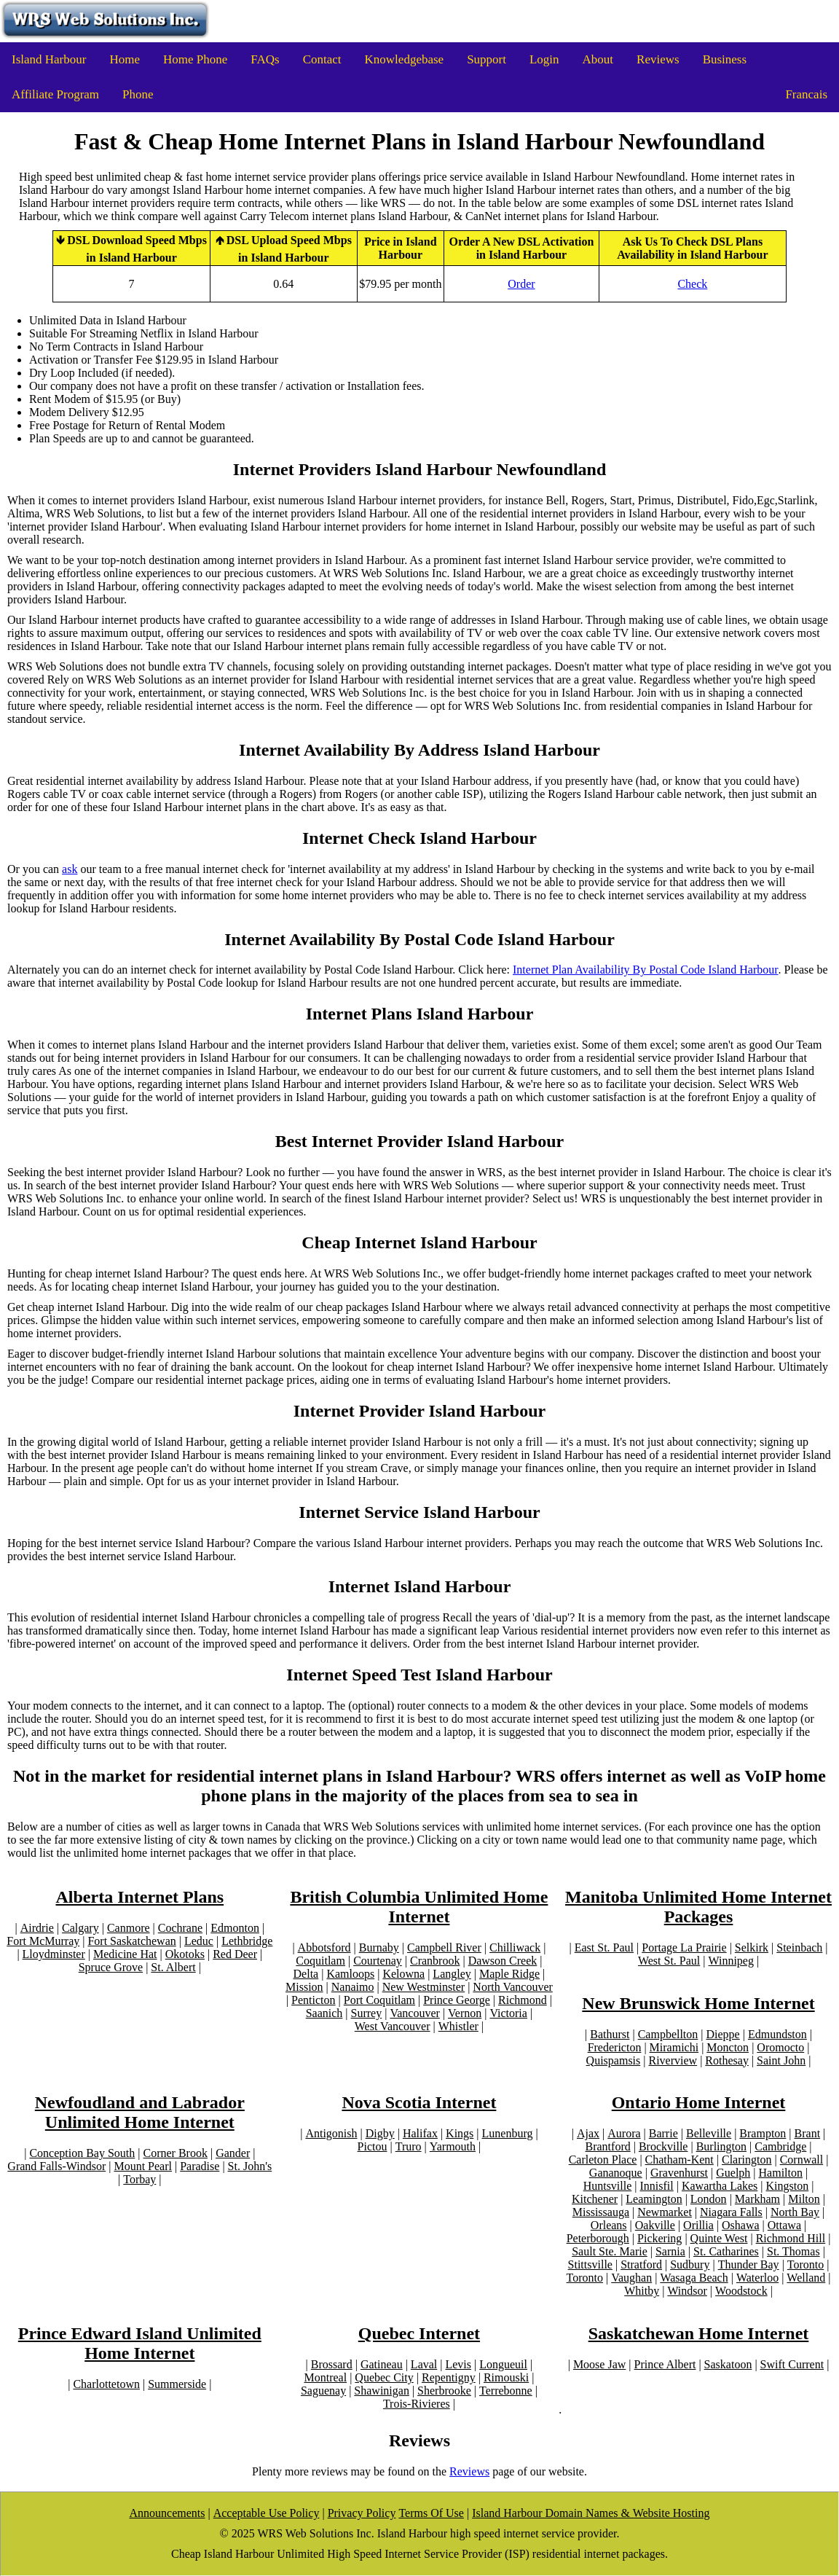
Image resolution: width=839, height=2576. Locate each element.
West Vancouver (392, 2026)
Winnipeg (730, 1960)
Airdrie (37, 1928)
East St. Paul (604, 1947)
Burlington (721, 2146)
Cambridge (780, 2146)
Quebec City (384, 2377)
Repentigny (449, 2377)
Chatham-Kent (679, 2159)
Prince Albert (665, 2364)
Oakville (655, 2225)
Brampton (762, 2133)
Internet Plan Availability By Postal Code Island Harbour (646, 969)
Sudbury (689, 2264)
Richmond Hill (791, 2238)
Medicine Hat (125, 1954)
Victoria (508, 2013)
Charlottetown (106, 2384)
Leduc (198, 1941)
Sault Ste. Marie (609, 2251)
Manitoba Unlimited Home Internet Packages (698, 1906)
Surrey (366, 2013)
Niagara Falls (731, 2212)
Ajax (588, 2133)
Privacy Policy (362, 2513)
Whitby (641, 2291)
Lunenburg (507, 2133)
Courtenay (377, 1960)
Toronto (805, 2264)
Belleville (708, 2133)
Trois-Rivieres (416, 2403)
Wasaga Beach (694, 2277)
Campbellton (668, 2034)
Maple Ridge (509, 1974)
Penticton (313, 2000)
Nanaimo (352, 1987)
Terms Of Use (431, 2513)
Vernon (464, 2013)
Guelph (733, 2172)
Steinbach (799, 1947)
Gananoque (615, 2172)
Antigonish (331, 2133)
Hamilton (781, 2172)
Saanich (324, 2013)
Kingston (787, 2186)
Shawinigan (381, 2390)
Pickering (659, 2238)
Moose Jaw (599, 2364)
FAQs (265, 59)
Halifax (420, 2133)
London (708, 2199)
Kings (459, 2133)
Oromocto (780, 2047)
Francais (806, 94)
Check (692, 284)
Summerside (177, 2384)
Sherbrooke (444, 2390)
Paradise (199, 2166)
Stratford (641, 2264)
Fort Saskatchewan (131, 1941)
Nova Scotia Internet (419, 2102)
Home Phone (195, 59)
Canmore (128, 1928)
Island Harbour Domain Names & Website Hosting (590, 2513)
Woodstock (741, 2291)
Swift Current (792, 2364)
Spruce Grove (111, 1967)
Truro (408, 2146)
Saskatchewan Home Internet (698, 2333)
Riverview (672, 2060)
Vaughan (631, 2277)
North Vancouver (512, 1987)
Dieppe (723, 2034)
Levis (458, 2364)
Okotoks (185, 1954)
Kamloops (350, 1974)
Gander (233, 2153)
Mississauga (600, 2212)
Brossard (331, 2364)
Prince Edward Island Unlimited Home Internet (139, 2343)
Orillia (698, 2225)
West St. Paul (669, 1960)
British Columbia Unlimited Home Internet (419, 1906)
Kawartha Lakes (719, 2186)
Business (725, 59)
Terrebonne (505, 2390)
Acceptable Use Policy (266, 2513)
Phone (138, 94)
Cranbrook (435, 1960)
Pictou (372, 2146)
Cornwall (802, 2159)
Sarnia (670, 2251)
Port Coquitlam (379, 2000)
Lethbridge (246, 1941)
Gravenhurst (679, 2172)
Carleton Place (603, 2159)
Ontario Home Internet (699, 2102)
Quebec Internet (419, 2333)
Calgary (80, 1928)
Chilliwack (514, 1947)
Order (521, 284)
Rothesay (727, 2060)
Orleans (609, 2225)
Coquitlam (320, 1960)
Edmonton (234, 1928)
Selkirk (751, 1947)
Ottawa (784, 2225)
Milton (804, 2199)
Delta (306, 1974)
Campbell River (444, 1947)
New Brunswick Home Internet (698, 2003)
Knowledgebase (404, 59)
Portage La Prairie (684, 1947)
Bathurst (609, 2034)
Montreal (325, 2377)
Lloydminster (54, 1954)
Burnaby (379, 1947)
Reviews (658, 59)
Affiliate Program (55, 94)
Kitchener (595, 2199)
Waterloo (757, 2277)
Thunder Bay (748, 2264)
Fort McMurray (43, 1941)
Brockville (663, 2146)
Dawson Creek (502, 1960)
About (598, 59)
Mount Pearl (143, 2166)
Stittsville (590, 2264)
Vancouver (414, 2013)
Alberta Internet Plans (139, 1896)
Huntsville (607, 2186)
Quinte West (719, 2238)
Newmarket (664, 2212)
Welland (806, 2277)
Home (124, 59)
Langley (451, 1974)
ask (69, 869)
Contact (322, 59)
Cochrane (180, 1928)
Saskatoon (728, 2364)
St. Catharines (726, 2251)
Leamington (654, 2199)
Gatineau (382, 2364)
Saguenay (323, 2390)
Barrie (663, 2133)
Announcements (167, 2513)
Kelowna (403, 1974)
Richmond (522, 2000)
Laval (424, 2364)
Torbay (139, 2179)
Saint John (781, 2060)
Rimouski (506, 2377)
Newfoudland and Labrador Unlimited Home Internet (140, 2112)
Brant (808, 2133)
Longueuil (503, 2364)
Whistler (458, 2026)
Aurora (623, 2133)
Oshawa (741, 2225)
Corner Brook (175, 2153)
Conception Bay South (82, 2153)
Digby (380, 2133)
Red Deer (235, 1954)
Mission (304, 1987)
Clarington (746, 2159)
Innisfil (657, 2186)
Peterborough (598, 2238)
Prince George (456, 2000)
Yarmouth (453, 2146)
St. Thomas (793, 2251)
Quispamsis (613, 2060)
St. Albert (173, 1967)
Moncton (727, 2047)
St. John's (250, 2166)
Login (544, 59)
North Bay (795, 2212)
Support (486, 59)
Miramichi (674, 2047)
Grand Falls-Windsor (56, 2166)
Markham (757, 2199)
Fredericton (615, 2047)
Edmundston (777, 2034)
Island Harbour (49, 59)
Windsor (686, 2291)
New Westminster (423, 1987)
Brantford (608, 2146)
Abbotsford (324, 1947)
